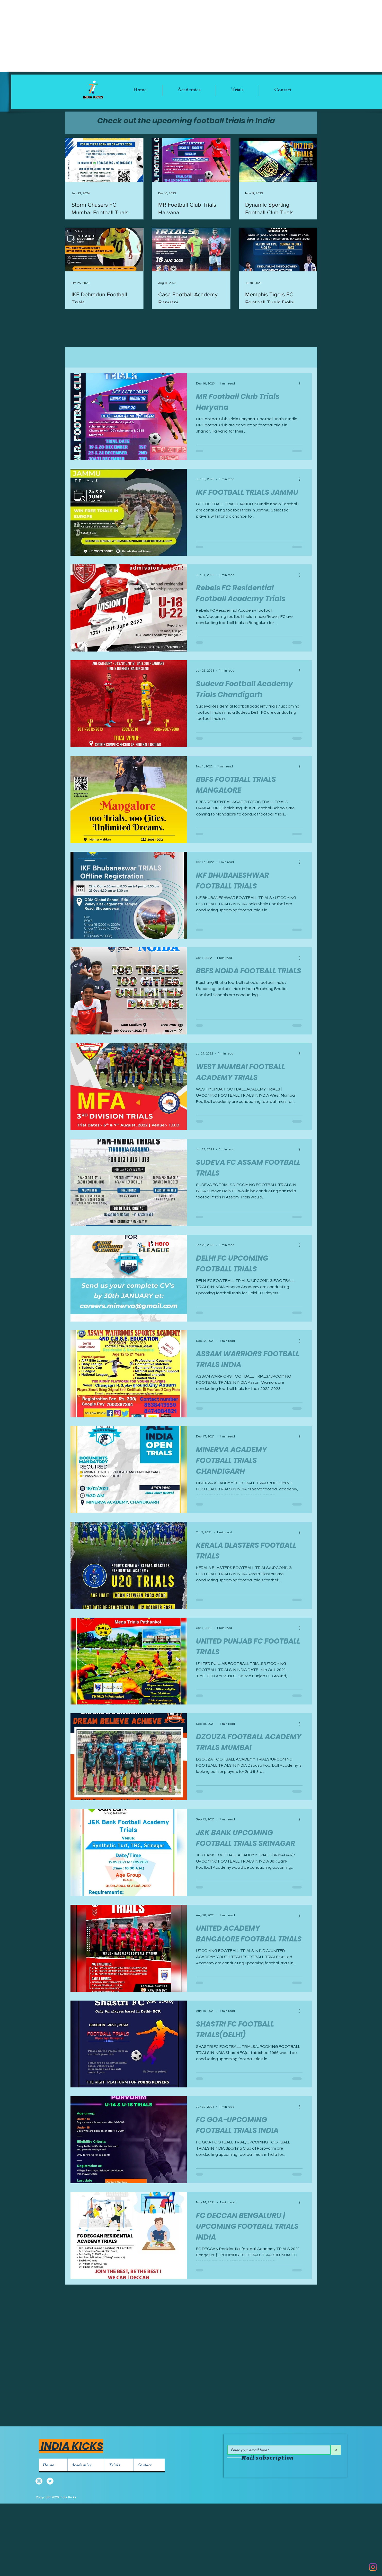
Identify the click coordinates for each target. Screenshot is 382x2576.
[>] (336, 2450)
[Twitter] (50, 2481)
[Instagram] (373, 2567)
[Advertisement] (191, 36)
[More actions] (302, 383)
